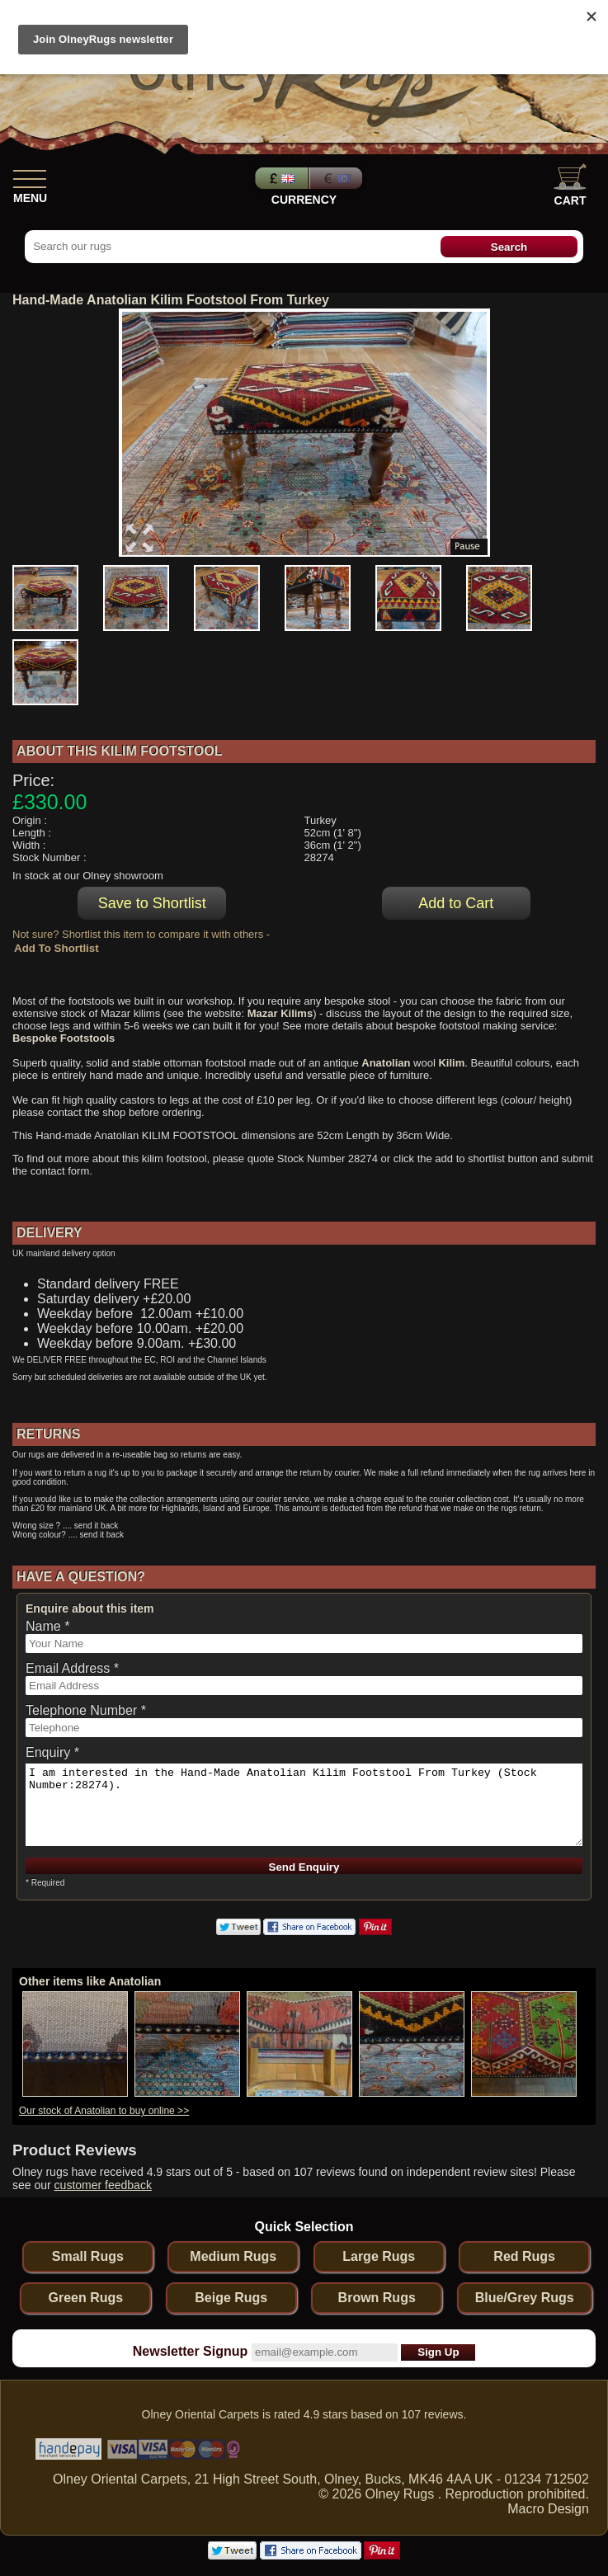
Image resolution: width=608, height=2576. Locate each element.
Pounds (280, 178)
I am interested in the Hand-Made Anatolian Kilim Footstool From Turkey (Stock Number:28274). (304, 1805)
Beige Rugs (231, 2298)
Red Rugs (524, 2256)
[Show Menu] (29, 175)
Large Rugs (378, 2256)
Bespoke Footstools (63, 1038)
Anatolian (385, 1063)
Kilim (451, 1063)
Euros (337, 178)
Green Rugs (85, 2298)
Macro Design (548, 2509)
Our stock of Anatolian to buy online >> (104, 2111)
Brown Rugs (377, 2298)
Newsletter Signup (190, 2351)
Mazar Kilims (280, 1013)
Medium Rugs (233, 2256)
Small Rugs (88, 2256)
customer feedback (103, 2185)
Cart (570, 185)
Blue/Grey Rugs (524, 2298)
